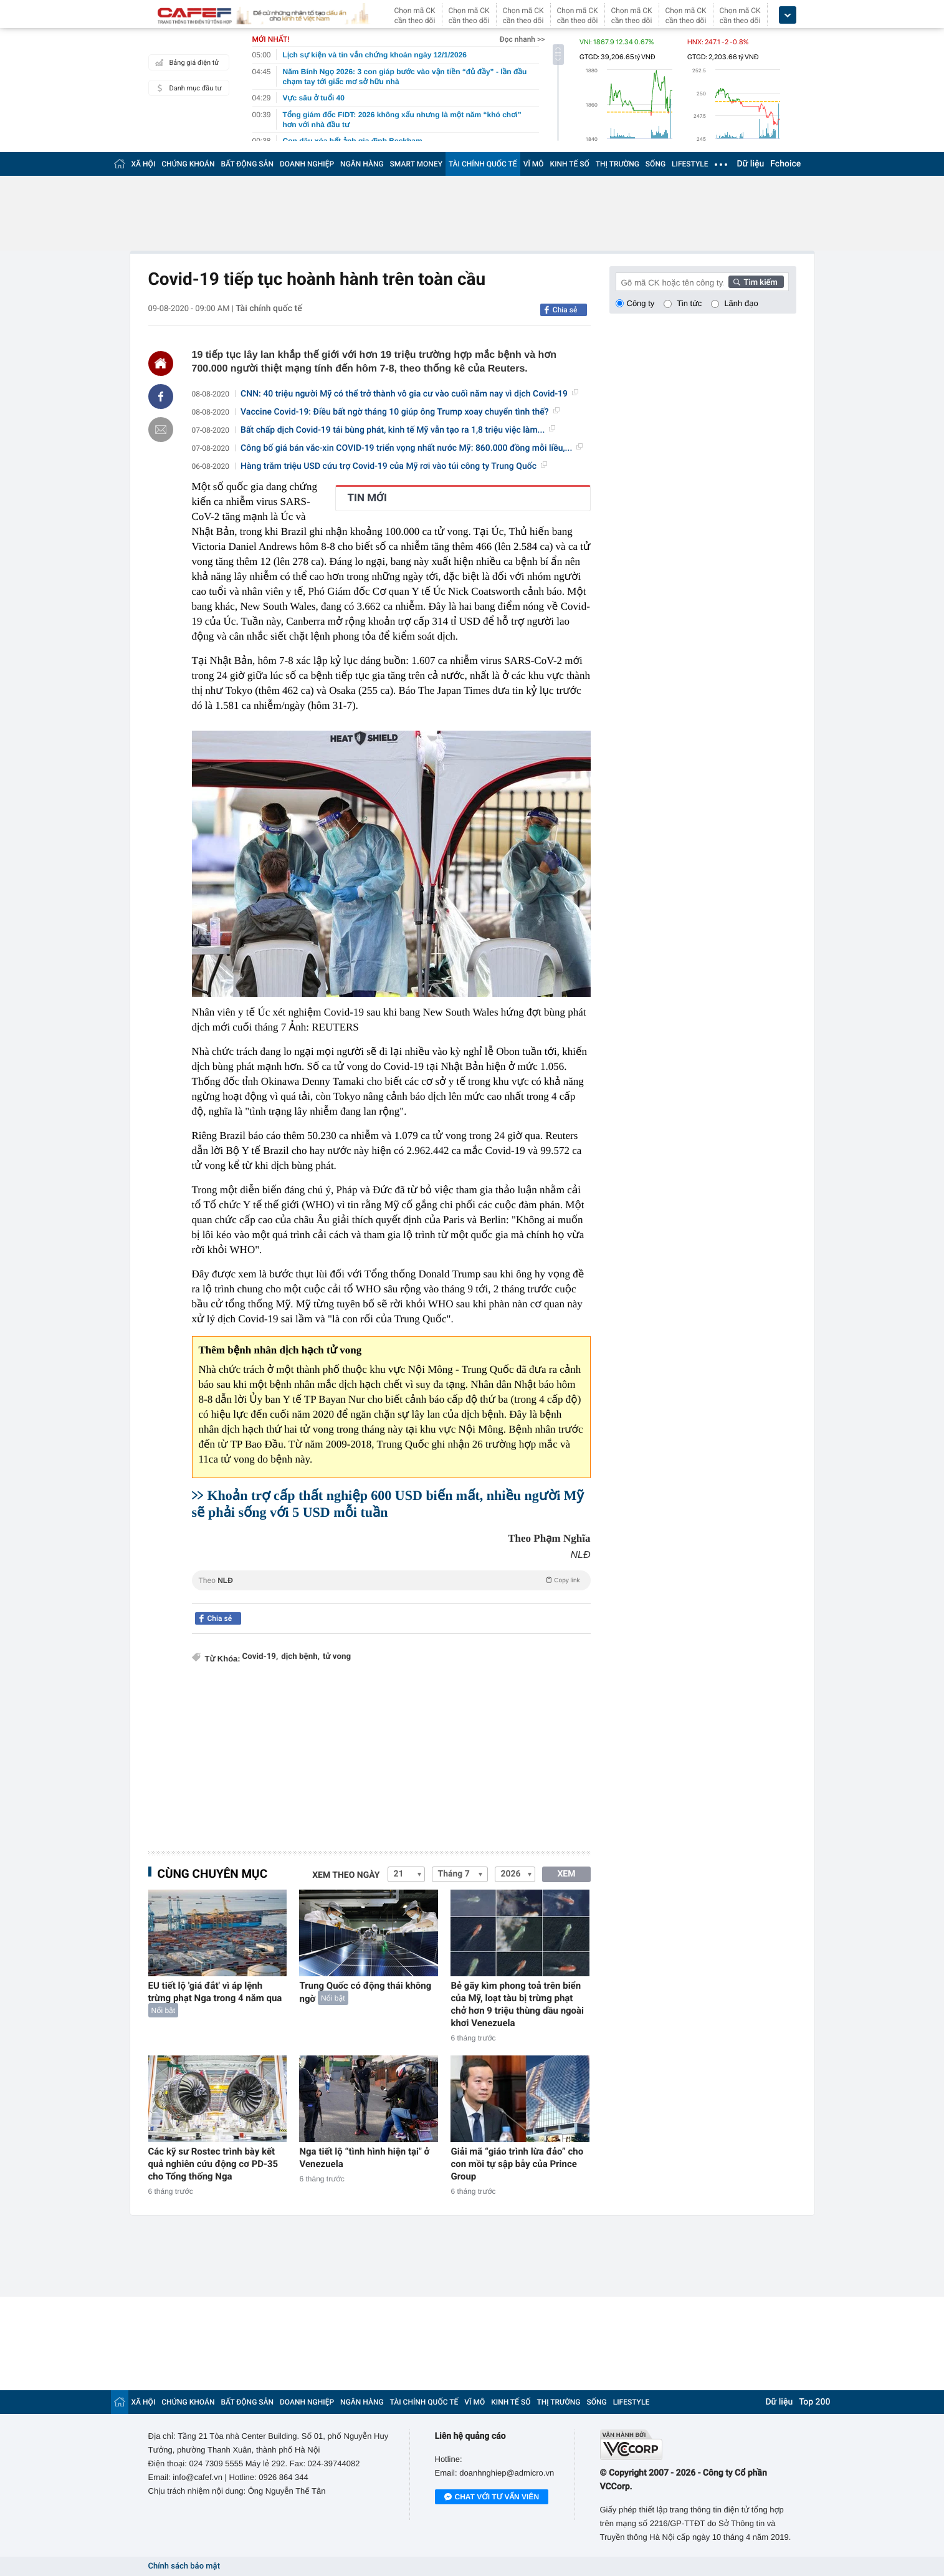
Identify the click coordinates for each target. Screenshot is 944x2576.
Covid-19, (260, 1656)
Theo (391, 1580)
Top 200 (814, 2402)
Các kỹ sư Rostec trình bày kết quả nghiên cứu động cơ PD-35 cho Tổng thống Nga (213, 2164)
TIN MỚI (368, 498)
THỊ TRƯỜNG (617, 164)
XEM (566, 1874)
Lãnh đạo (741, 303)
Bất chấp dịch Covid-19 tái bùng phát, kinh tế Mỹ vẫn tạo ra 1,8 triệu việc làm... (398, 430)
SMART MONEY (416, 164)
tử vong (337, 1656)
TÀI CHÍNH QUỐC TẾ (483, 164)
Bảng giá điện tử (185, 62)
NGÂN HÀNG (362, 164)
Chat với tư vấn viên (492, 2497)
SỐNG (655, 164)
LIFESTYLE (690, 164)
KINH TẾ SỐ (569, 164)
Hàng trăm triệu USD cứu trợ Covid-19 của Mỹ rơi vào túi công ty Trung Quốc (394, 466)
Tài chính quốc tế (269, 309)
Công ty (641, 303)
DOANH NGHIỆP (307, 164)
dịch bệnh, (300, 1656)
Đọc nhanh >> (522, 39)
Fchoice (785, 164)
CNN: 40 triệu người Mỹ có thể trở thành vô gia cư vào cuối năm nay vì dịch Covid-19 (409, 394)
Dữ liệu (751, 164)
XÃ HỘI (143, 164)
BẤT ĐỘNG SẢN (247, 164)
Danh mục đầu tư (187, 88)
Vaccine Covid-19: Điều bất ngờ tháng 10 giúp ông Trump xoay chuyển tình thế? (400, 412)
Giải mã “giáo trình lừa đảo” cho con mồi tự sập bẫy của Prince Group (517, 2164)
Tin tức (689, 303)
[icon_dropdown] (787, 15)
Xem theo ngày (345, 1875)
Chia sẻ (565, 309)
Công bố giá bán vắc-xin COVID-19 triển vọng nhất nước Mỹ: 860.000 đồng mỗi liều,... (412, 448)
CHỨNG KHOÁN (187, 164)
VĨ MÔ (533, 164)
